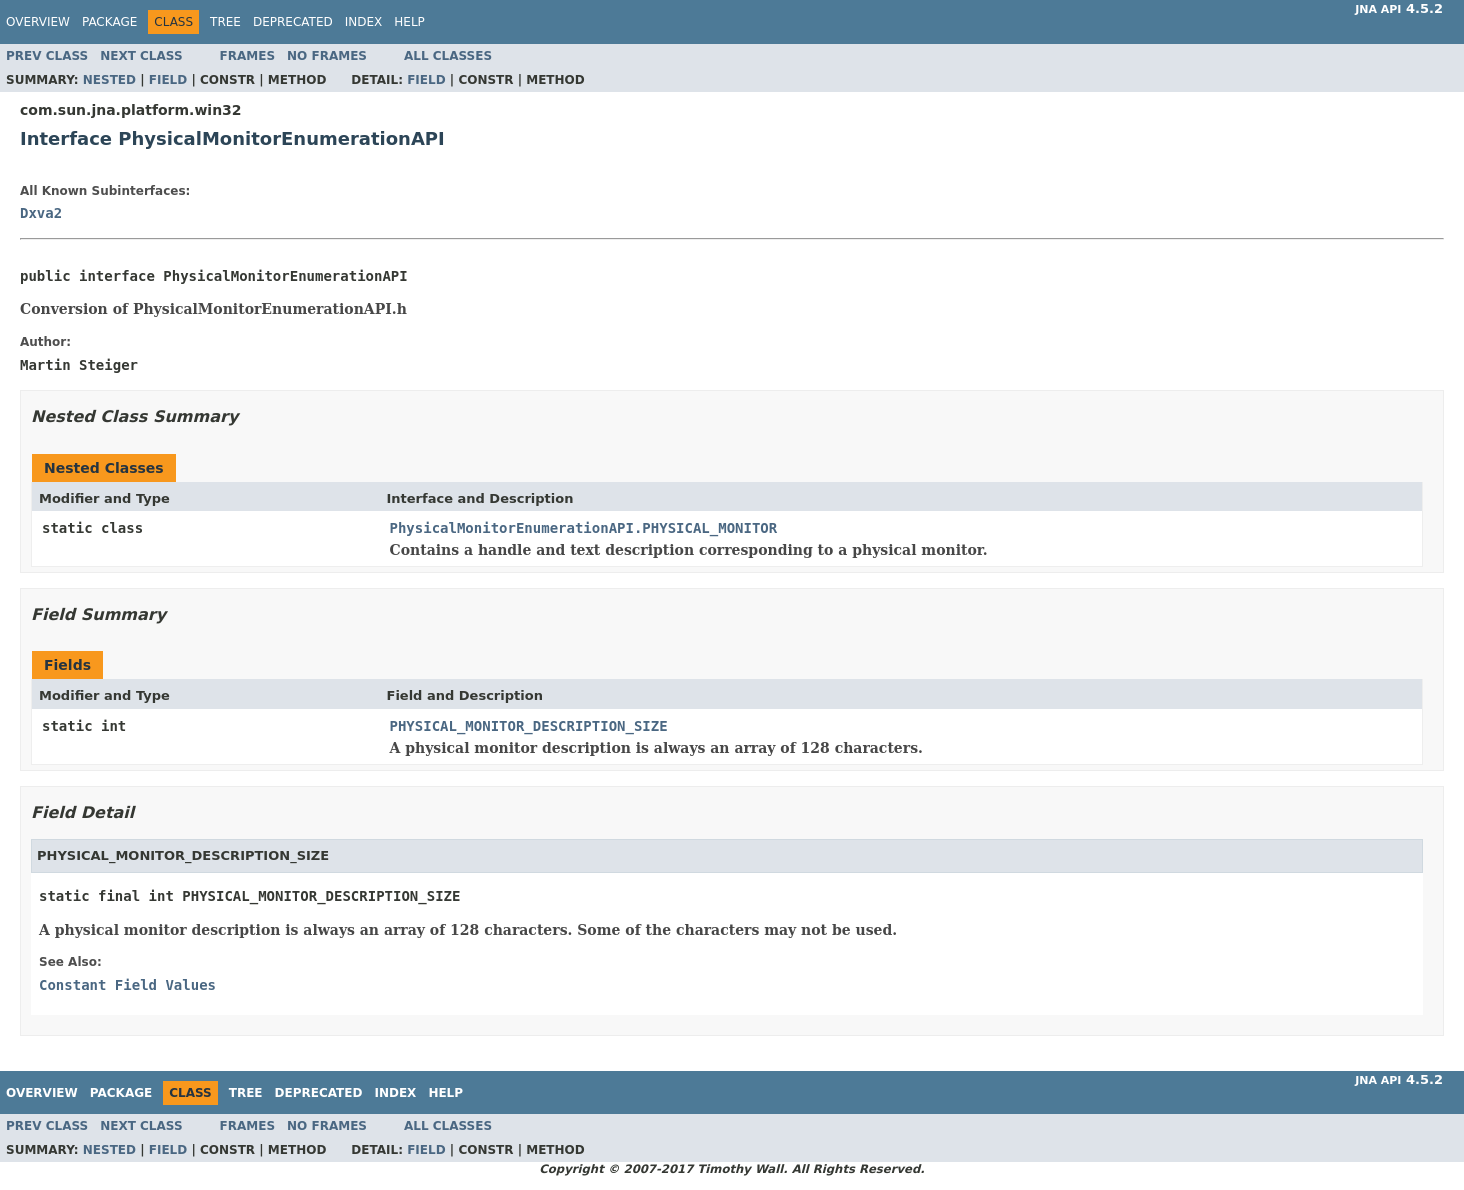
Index (364, 22)
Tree (225, 22)
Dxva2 (41, 213)
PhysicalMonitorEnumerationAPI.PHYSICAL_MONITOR (584, 528)
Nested (109, 80)
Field (168, 80)
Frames (248, 56)
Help (409, 22)
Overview (38, 22)
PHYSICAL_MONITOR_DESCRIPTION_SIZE (529, 726)
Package (109, 22)
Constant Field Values (127, 985)
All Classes (448, 56)
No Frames (327, 56)
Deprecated (293, 22)
